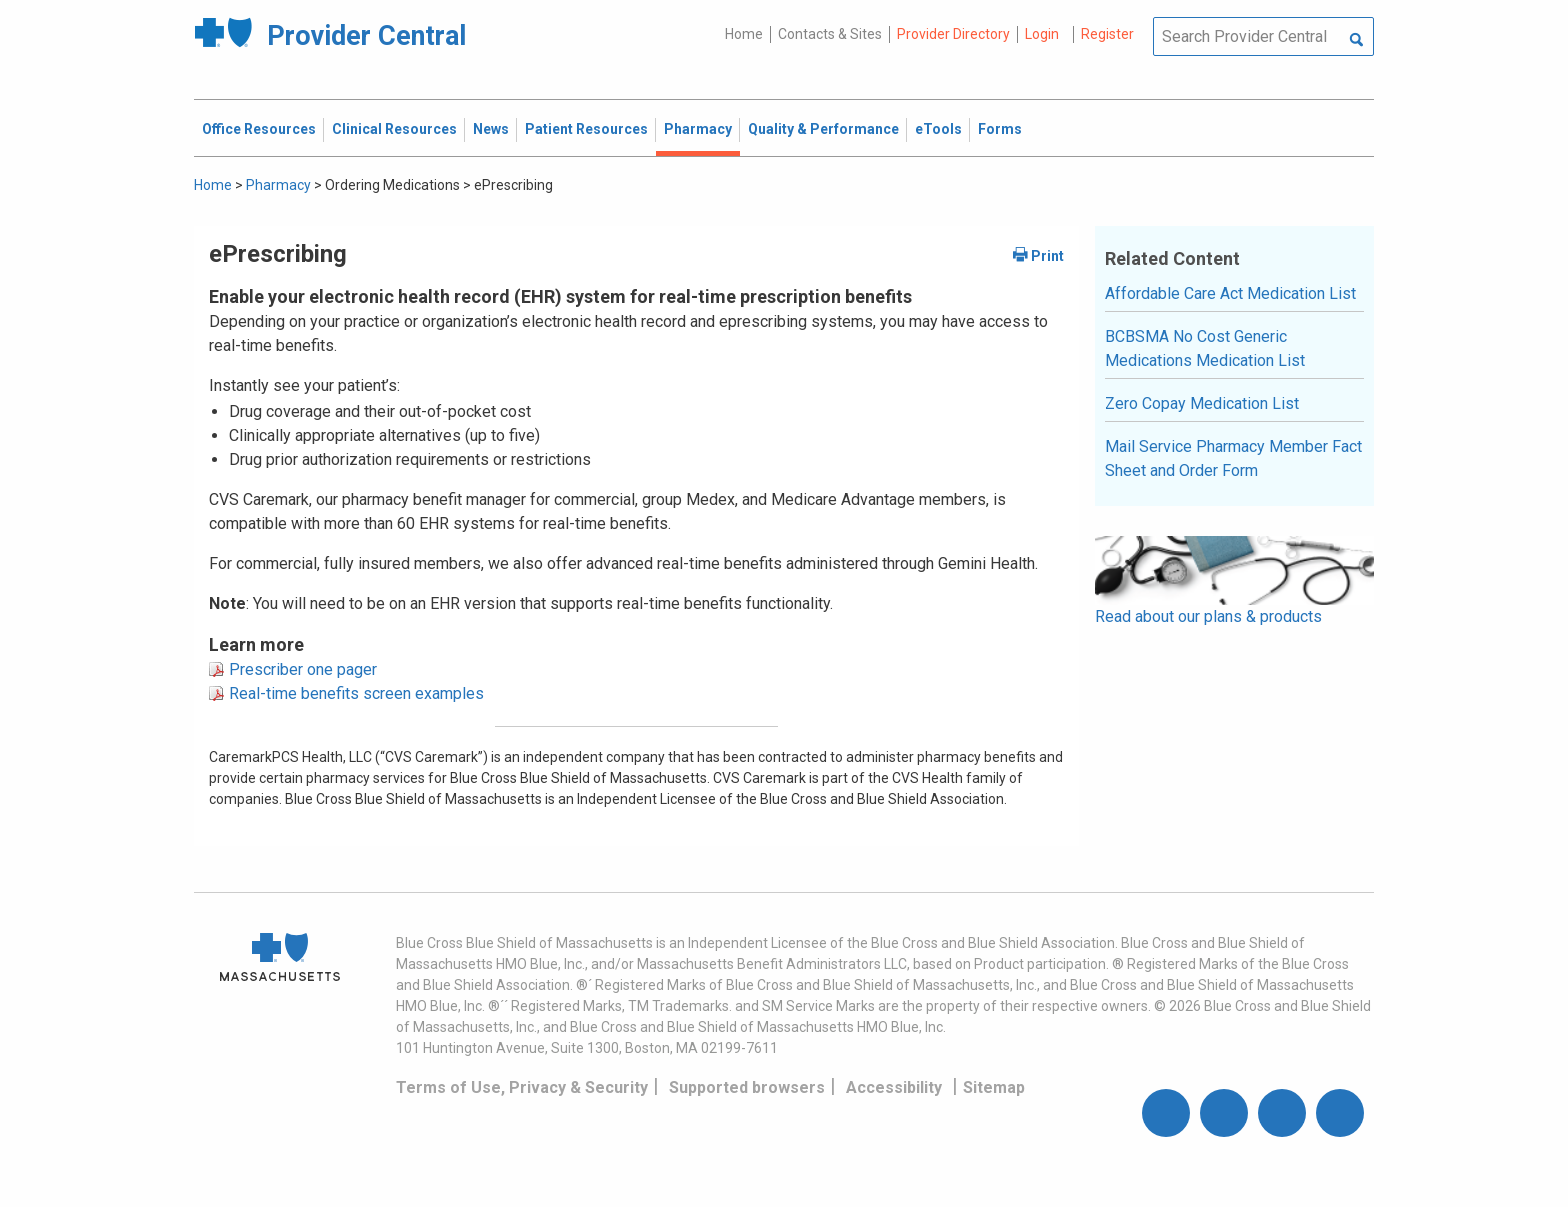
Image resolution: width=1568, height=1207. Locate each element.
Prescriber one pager (303, 669)
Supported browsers (747, 1087)
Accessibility (894, 1087)
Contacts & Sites (830, 34)
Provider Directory (953, 34)
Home (744, 34)
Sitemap (994, 1087)
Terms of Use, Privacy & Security (522, 1087)
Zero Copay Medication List (1202, 403)
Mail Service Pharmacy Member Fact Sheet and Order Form (1233, 458)
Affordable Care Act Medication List (1230, 293)
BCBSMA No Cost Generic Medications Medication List (1205, 348)
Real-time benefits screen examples (356, 693)
